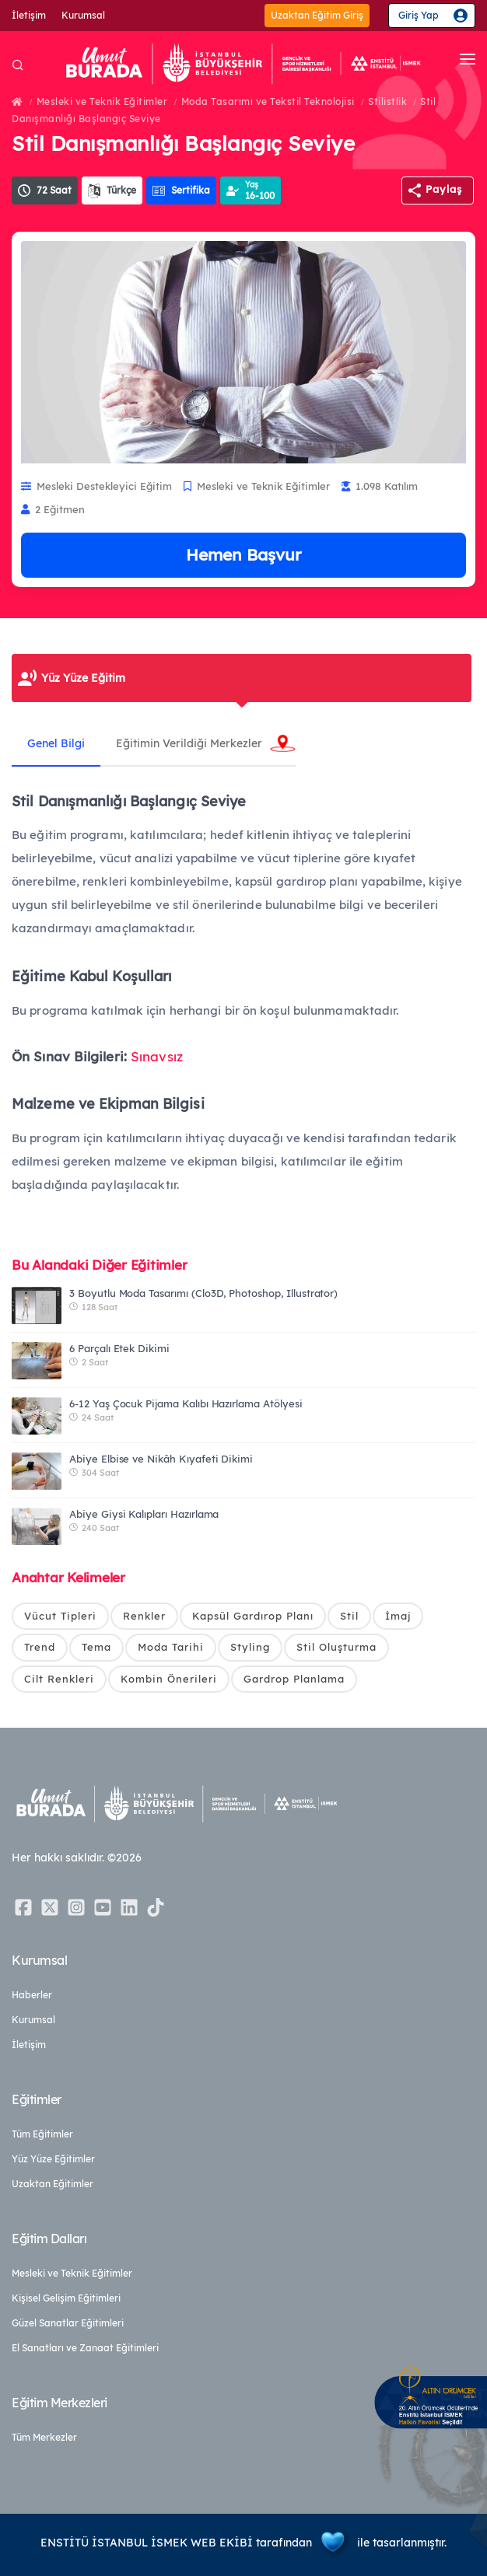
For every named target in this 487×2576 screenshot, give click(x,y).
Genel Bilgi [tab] (56, 743)
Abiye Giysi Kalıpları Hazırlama (144, 1514)
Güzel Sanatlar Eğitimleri (68, 2323)
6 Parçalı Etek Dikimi (119, 1348)
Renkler (144, 1616)
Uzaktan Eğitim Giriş (317, 15)
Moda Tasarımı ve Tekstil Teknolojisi (268, 101)
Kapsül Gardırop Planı (253, 1616)
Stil (349, 1616)
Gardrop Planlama (294, 1678)
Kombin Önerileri (169, 1678)
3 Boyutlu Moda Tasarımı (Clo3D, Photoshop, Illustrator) (203, 1293)
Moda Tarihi (171, 1647)
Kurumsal (83, 15)
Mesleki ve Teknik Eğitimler (102, 101)
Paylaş (444, 189)
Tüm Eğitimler (42, 2134)
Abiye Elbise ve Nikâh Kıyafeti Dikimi (161, 1458)
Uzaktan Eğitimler (52, 2184)
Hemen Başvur (243, 554)
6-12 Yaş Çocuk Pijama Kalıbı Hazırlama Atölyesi (186, 1403)
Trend (39, 1647)
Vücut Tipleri (60, 1616)
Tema (96, 1647)
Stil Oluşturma (336, 1647)
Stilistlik (387, 101)
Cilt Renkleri (59, 1678)
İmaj (398, 1616)
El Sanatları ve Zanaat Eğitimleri (85, 2348)
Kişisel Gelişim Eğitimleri (66, 2298)
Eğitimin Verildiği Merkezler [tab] (189, 743)
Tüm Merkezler (44, 2437)
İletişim (29, 15)
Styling (250, 1647)
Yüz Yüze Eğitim (83, 678)
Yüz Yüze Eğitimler (53, 2159)
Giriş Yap (418, 15)
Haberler (32, 1995)
